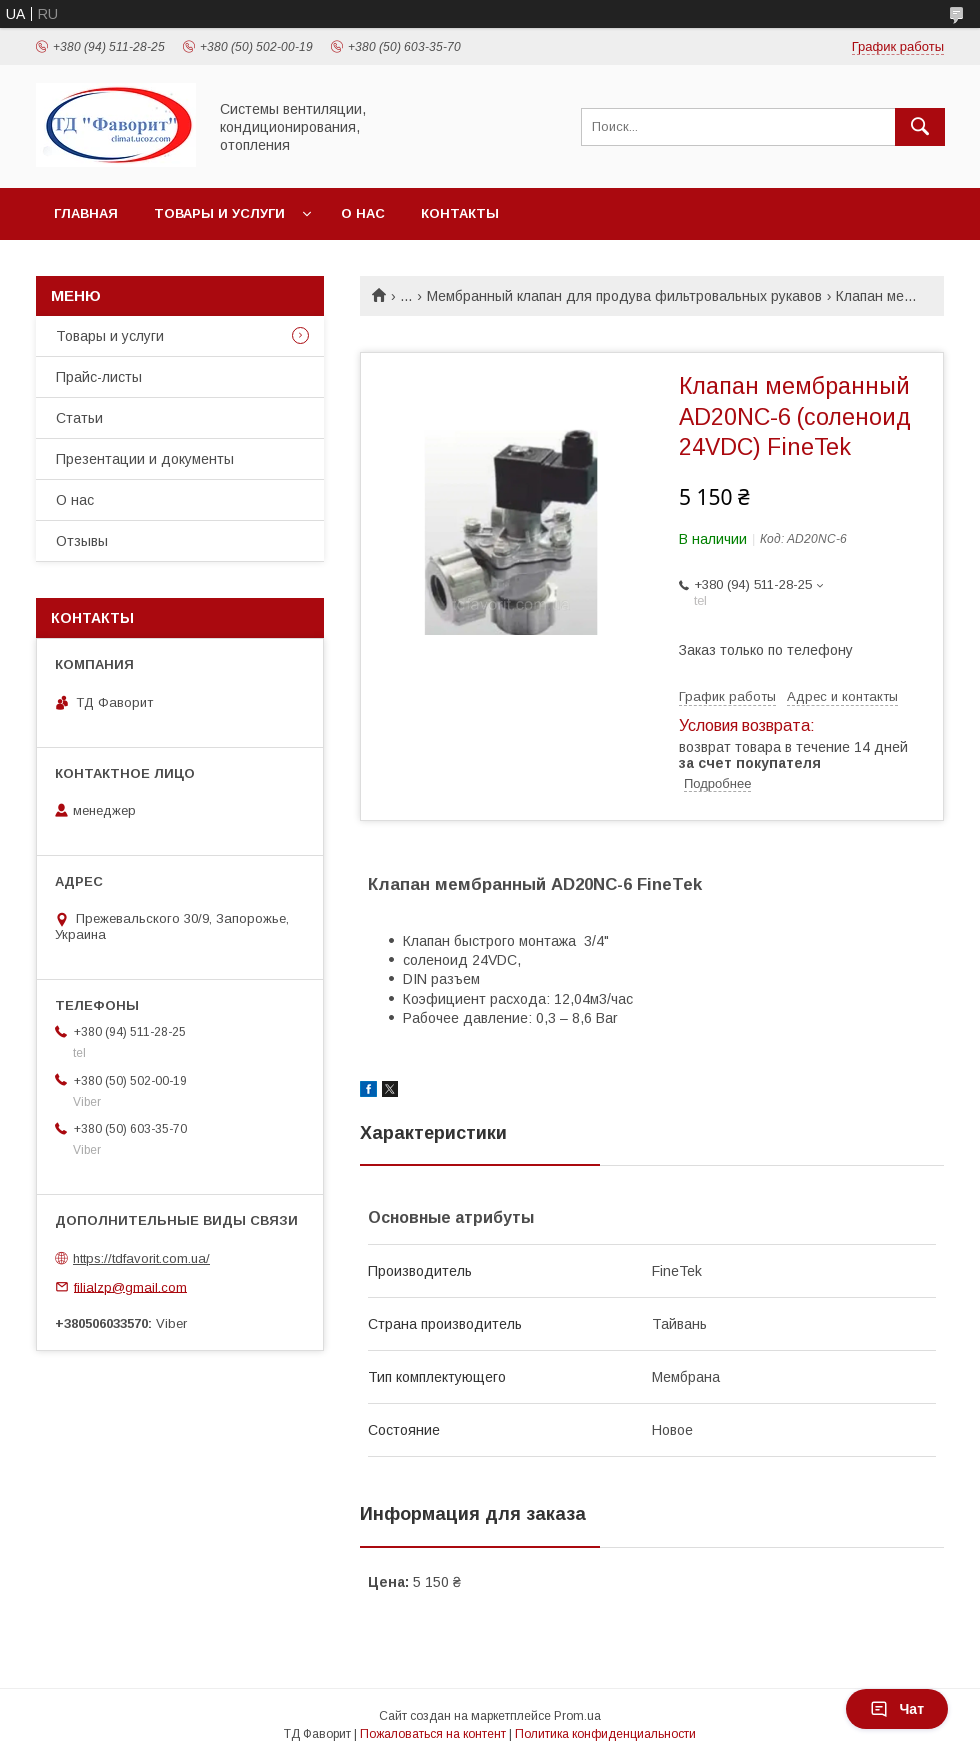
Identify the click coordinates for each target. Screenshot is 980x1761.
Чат (897, 1709)
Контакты (460, 213)
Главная (86, 213)
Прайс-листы (99, 377)
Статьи (79, 418)
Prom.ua (577, 1716)
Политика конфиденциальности (605, 1734)
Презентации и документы (145, 459)
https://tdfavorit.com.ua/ (141, 1258)
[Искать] (920, 127)
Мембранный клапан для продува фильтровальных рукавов (624, 296)
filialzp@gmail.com (130, 1286)
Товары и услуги (219, 213)
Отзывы (82, 541)
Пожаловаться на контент (433, 1734)
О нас (363, 213)
